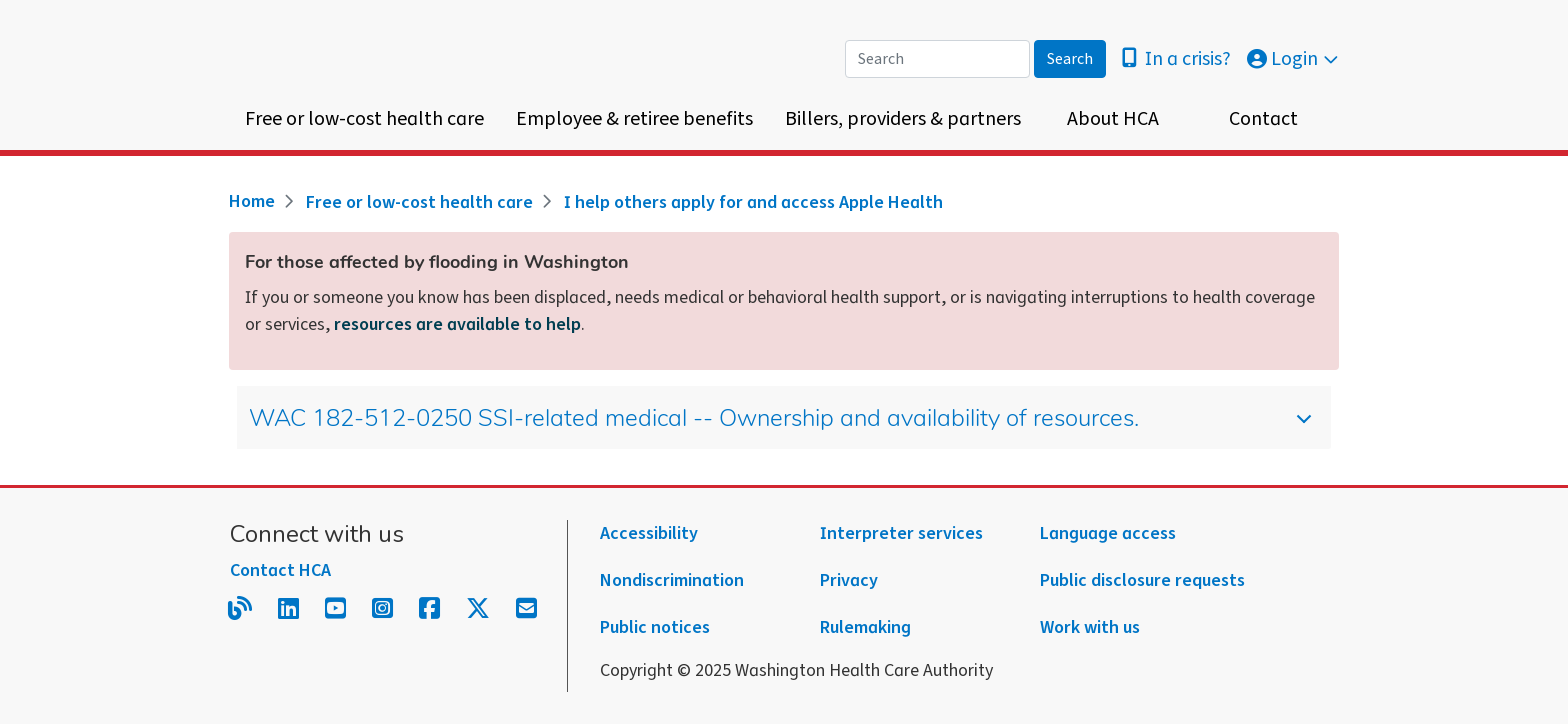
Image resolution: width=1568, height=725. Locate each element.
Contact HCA (280, 570)
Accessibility (649, 533)
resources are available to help (457, 324)
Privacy (849, 580)
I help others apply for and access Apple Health (753, 202)
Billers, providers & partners (903, 119)
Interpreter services (901, 533)
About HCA (1113, 119)
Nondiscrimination (672, 580)
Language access (1108, 533)
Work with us (1090, 627)
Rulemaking (865, 627)
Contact (1263, 119)
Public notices (655, 627)
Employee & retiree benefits (634, 119)
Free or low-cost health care (364, 119)
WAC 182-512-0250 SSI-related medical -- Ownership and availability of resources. (766, 427)
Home (252, 201)
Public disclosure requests (1142, 580)
